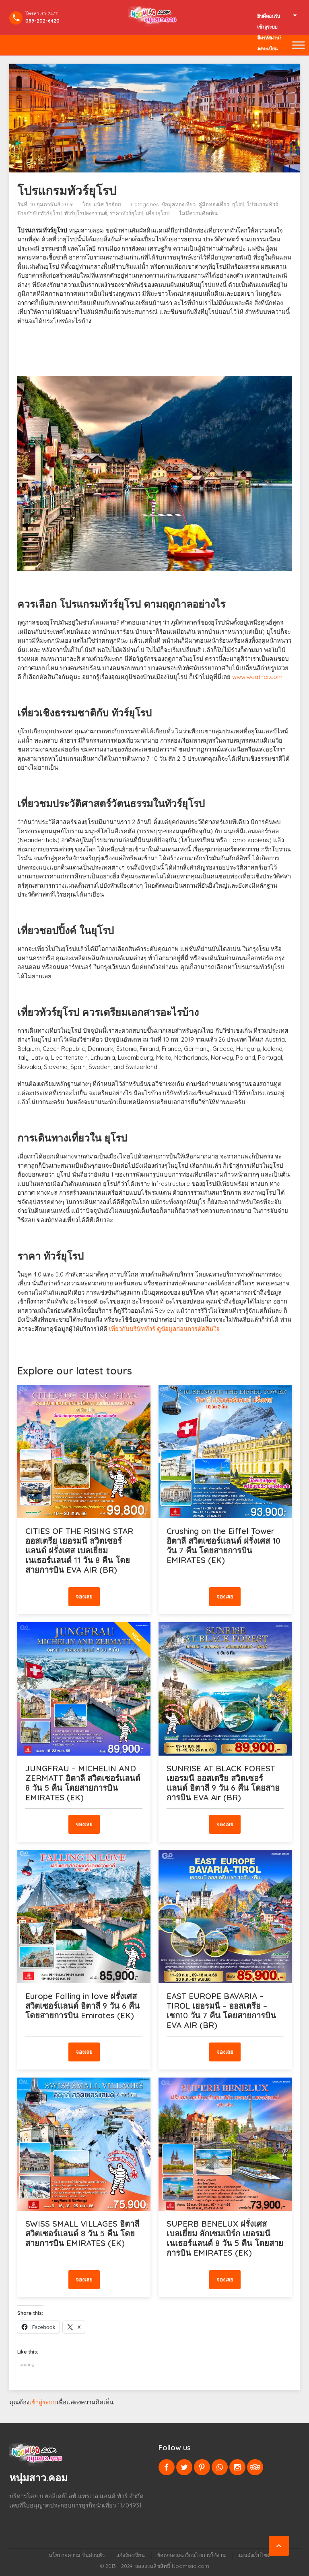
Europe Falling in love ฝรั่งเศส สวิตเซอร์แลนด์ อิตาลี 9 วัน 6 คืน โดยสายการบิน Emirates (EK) (82, 2005)
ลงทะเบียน (267, 49)
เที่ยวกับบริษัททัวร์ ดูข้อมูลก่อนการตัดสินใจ (164, 1329)
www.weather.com (257, 677)
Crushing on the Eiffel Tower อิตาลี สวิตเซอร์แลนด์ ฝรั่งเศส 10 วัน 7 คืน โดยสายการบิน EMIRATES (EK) (223, 1545)
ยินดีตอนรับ (268, 16)
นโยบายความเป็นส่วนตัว (77, 2555)
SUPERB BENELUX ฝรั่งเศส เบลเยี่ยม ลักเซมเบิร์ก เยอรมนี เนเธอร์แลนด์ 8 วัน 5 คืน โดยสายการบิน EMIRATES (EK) (225, 2238)
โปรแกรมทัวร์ (262, 204)
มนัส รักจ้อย (107, 204)
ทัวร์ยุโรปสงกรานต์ (85, 213)
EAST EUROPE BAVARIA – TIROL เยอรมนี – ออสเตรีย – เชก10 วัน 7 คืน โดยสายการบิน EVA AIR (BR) (221, 2010)
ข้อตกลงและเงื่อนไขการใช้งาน (191, 2555)
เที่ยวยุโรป (157, 213)
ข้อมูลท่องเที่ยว (178, 204)
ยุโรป (238, 204)
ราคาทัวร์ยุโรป (126, 213)
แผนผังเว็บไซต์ (253, 2555)
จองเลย (84, 1596)
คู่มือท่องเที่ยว (213, 204)
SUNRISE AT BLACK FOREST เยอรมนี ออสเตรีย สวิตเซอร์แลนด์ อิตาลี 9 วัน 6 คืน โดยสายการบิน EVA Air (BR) (223, 1782)
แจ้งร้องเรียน (130, 2555)
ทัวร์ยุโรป (51, 213)
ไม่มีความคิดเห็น (198, 213)
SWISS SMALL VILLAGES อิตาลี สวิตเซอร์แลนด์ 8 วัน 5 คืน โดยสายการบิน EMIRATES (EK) (82, 2233)
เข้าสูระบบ (267, 27)
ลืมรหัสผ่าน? (269, 38)
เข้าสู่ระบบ (43, 2402)
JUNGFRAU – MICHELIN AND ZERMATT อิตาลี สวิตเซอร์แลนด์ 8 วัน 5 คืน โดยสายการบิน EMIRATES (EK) (82, 1782)
